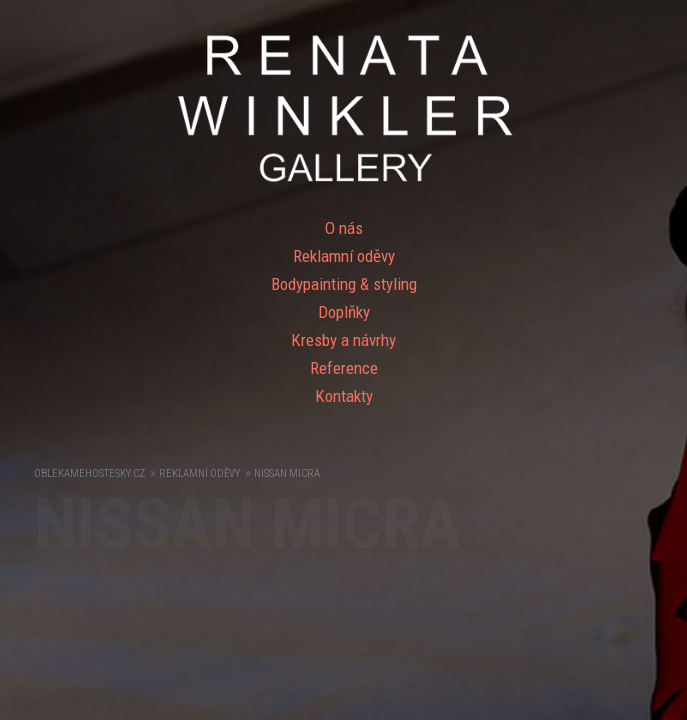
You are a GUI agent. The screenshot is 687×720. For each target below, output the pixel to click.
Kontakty (344, 396)
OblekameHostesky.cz (89, 473)
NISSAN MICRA (287, 473)
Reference (344, 368)
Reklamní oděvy (344, 256)
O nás (344, 228)
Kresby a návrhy (343, 340)
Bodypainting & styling (344, 284)
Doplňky (344, 312)
